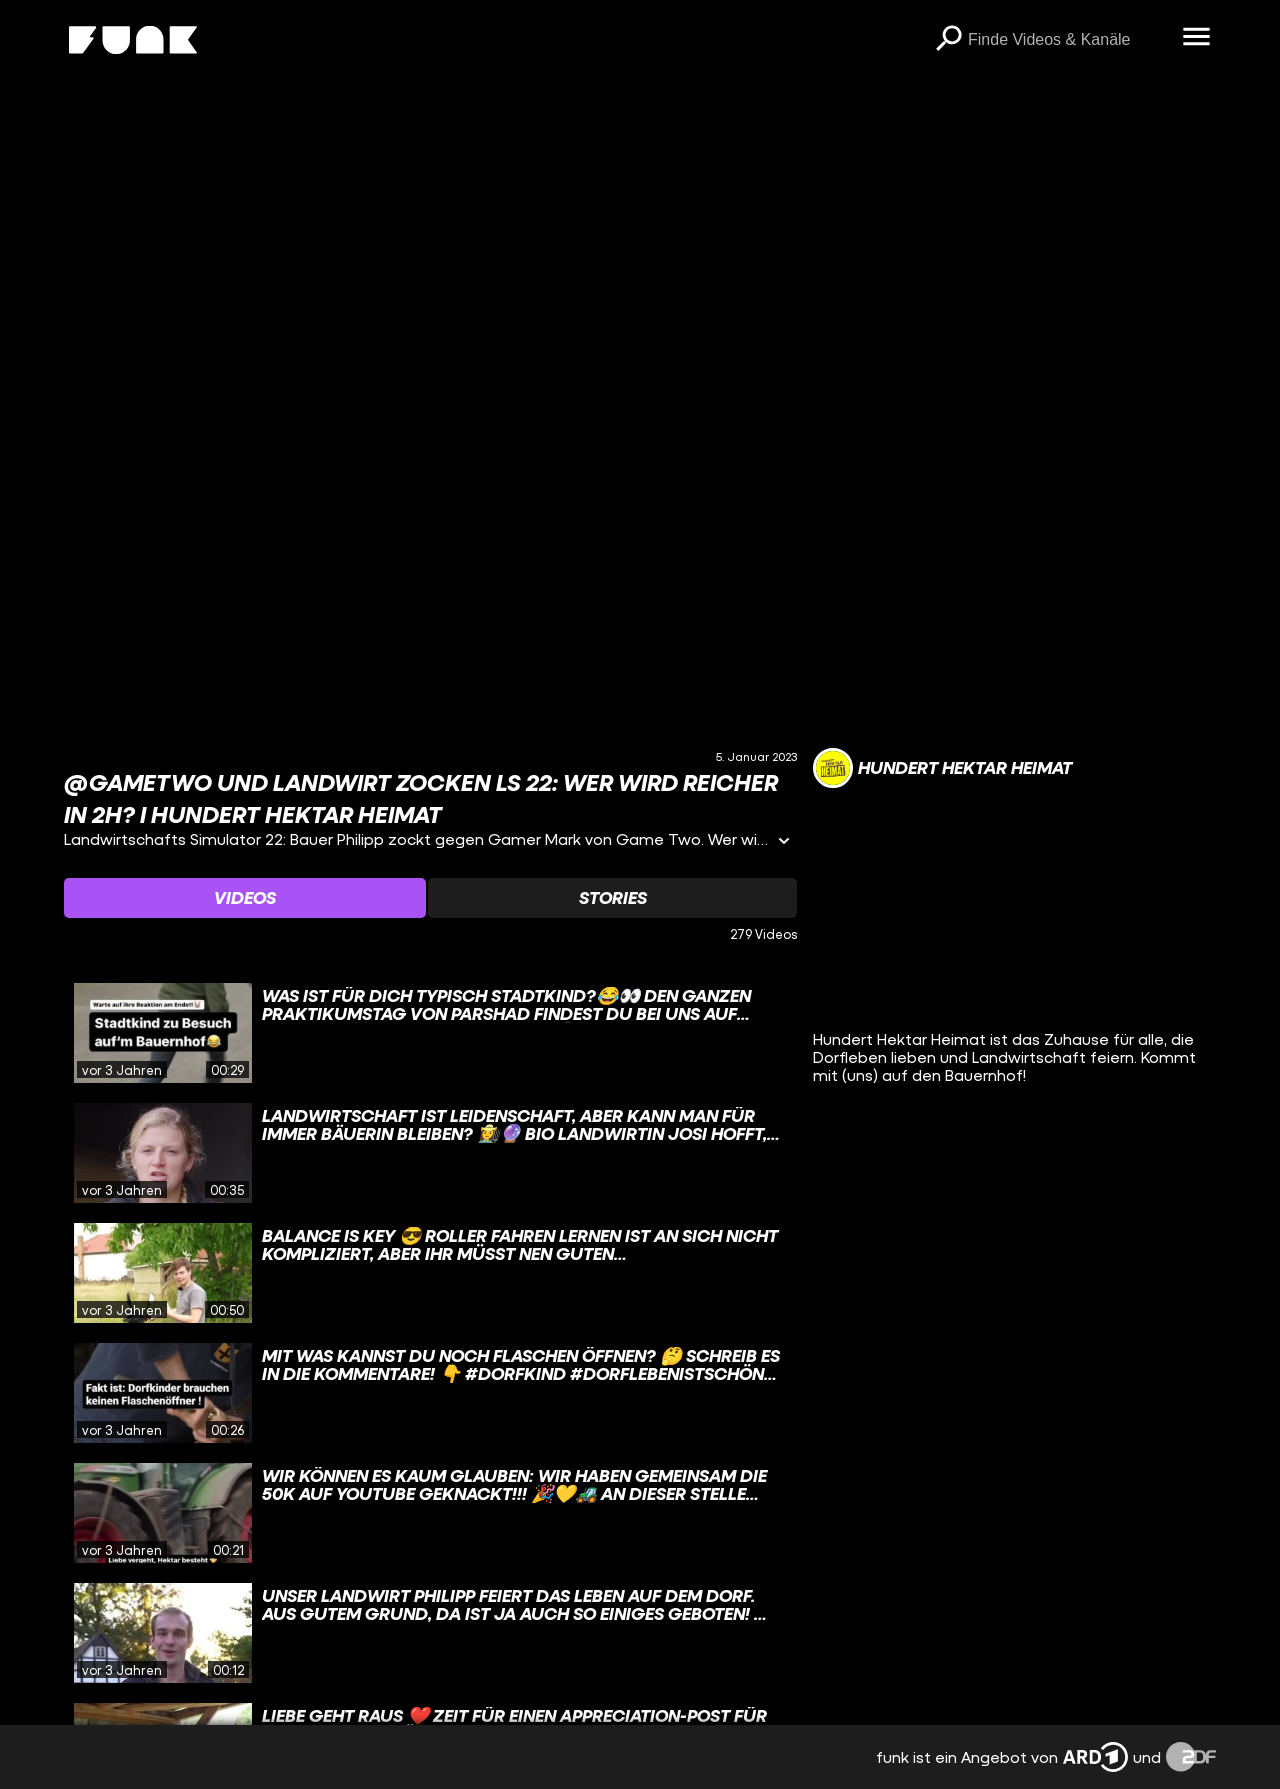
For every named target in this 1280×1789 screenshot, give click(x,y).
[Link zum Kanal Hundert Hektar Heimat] (942, 768)
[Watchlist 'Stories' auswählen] (612, 898)
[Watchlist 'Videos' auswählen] (245, 898)
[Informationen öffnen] (784, 842)
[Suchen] (948, 40)
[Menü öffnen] (1196, 38)
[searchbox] (1068, 40)
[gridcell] (430, 1033)
